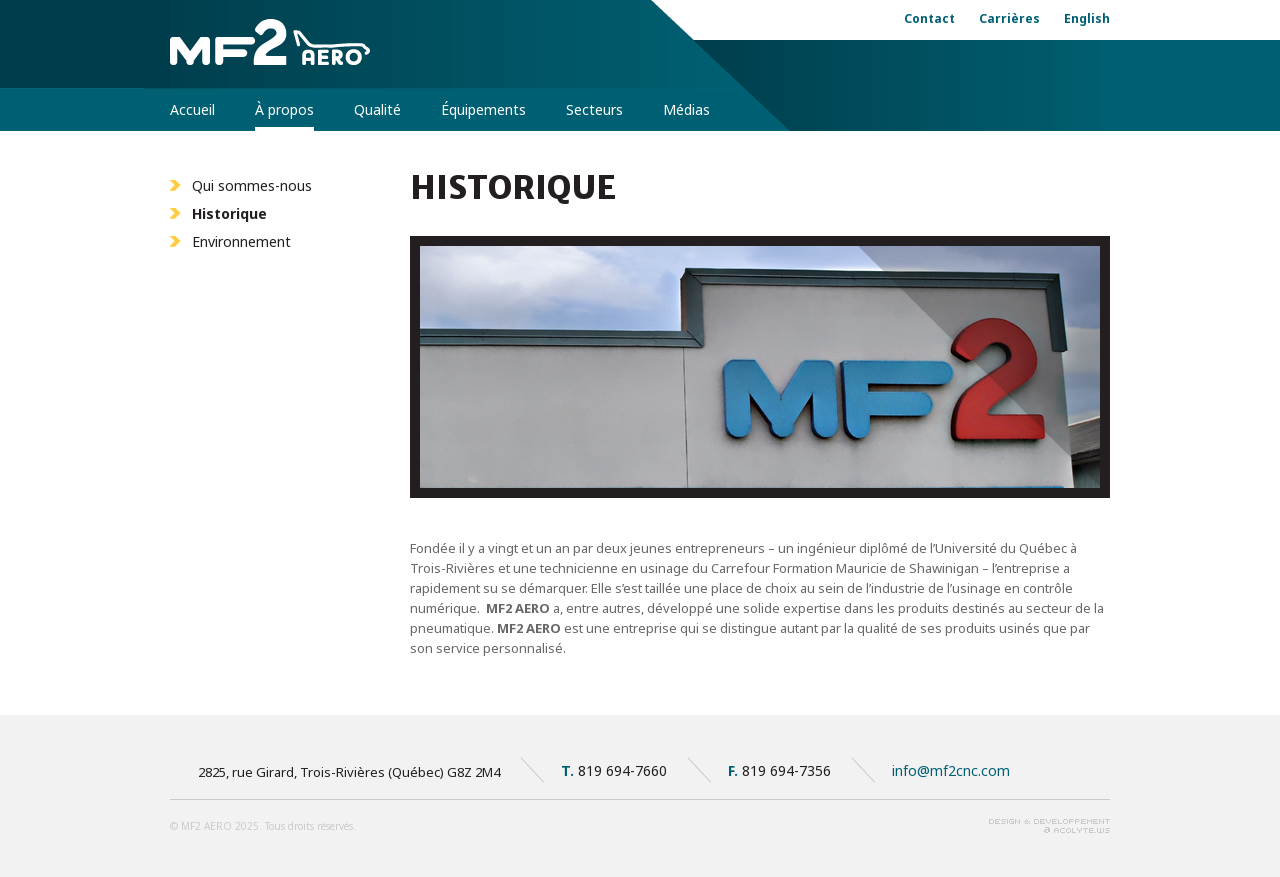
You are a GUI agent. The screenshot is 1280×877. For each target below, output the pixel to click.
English (1087, 18)
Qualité (377, 109)
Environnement (241, 241)
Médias (686, 109)
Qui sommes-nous (252, 185)
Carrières (1009, 18)
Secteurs (594, 109)
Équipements (483, 109)
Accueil (192, 109)
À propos (284, 109)
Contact (929, 18)
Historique (229, 213)
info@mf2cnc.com (951, 770)
